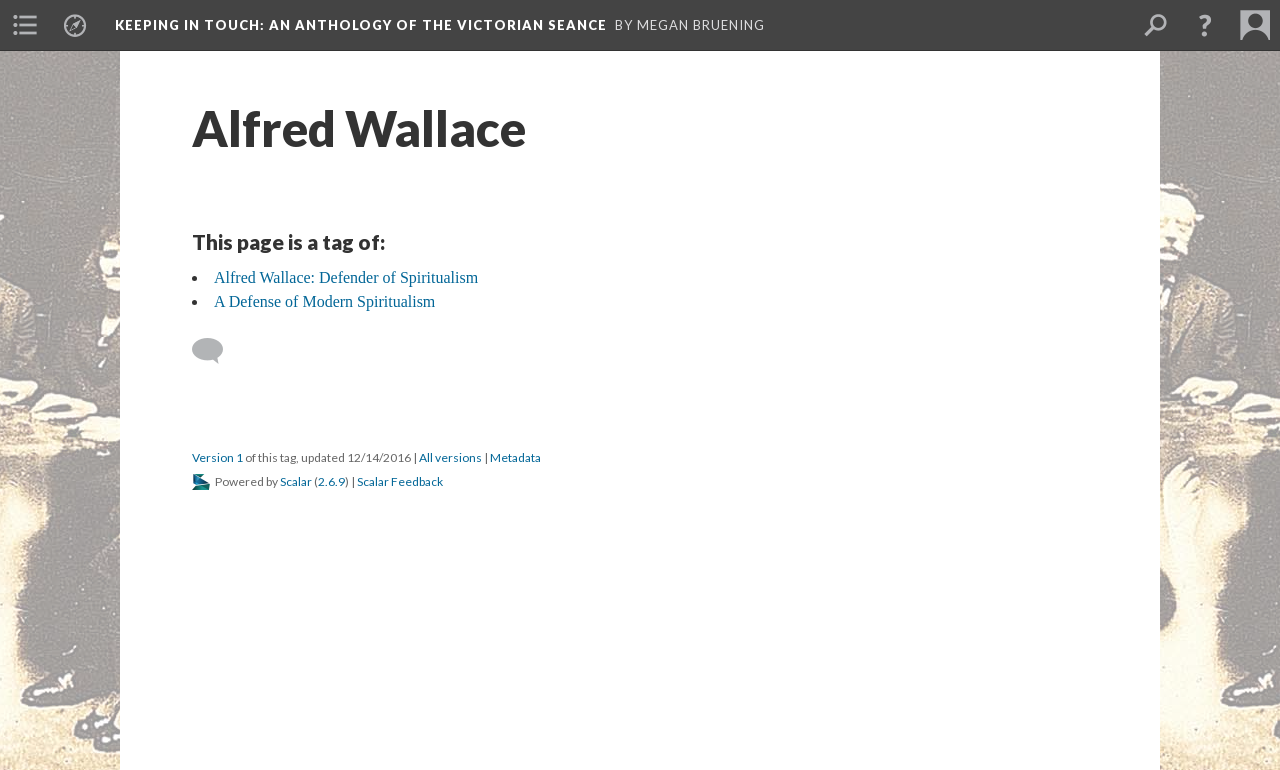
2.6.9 (331, 481)
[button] (1205, 25)
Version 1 (217, 457)
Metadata (515, 457)
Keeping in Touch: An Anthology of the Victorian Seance (361, 25)
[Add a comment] (216, 351)
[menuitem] (25, 25)
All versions (450, 457)
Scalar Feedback (400, 481)
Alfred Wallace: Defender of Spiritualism (346, 277)
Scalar (296, 481)
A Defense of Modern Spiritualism (324, 301)
